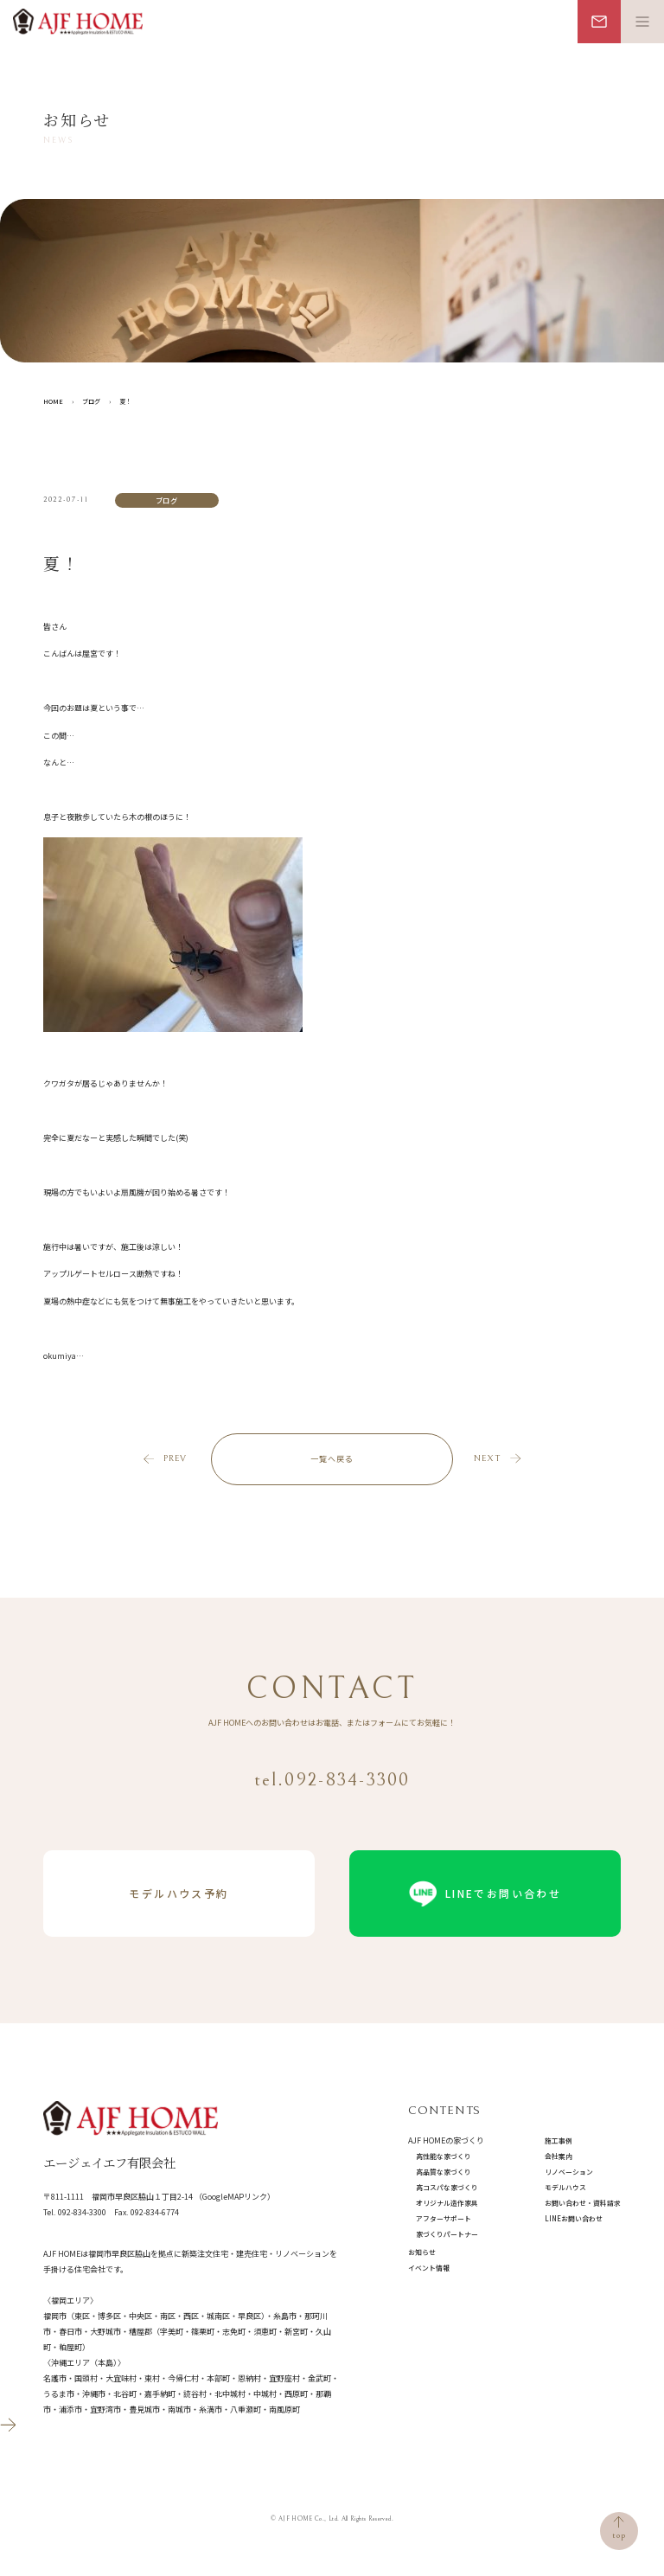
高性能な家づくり (443, 2156)
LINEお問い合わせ (574, 2218)
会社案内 (558, 2156)
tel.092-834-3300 (332, 1780)
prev (175, 1458)
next (487, 1458)
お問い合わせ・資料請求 (583, 2203)
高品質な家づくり (443, 2171)
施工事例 (558, 2140)
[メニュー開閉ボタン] (642, 21)
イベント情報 (429, 2267)
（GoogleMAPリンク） (235, 2196)
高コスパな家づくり (447, 2187)
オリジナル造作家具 (447, 2203)
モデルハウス (565, 2187)
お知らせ (422, 2252)
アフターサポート (443, 2218)
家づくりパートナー (447, 2234)
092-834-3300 (82, 2212)
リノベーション (569, 2171)
